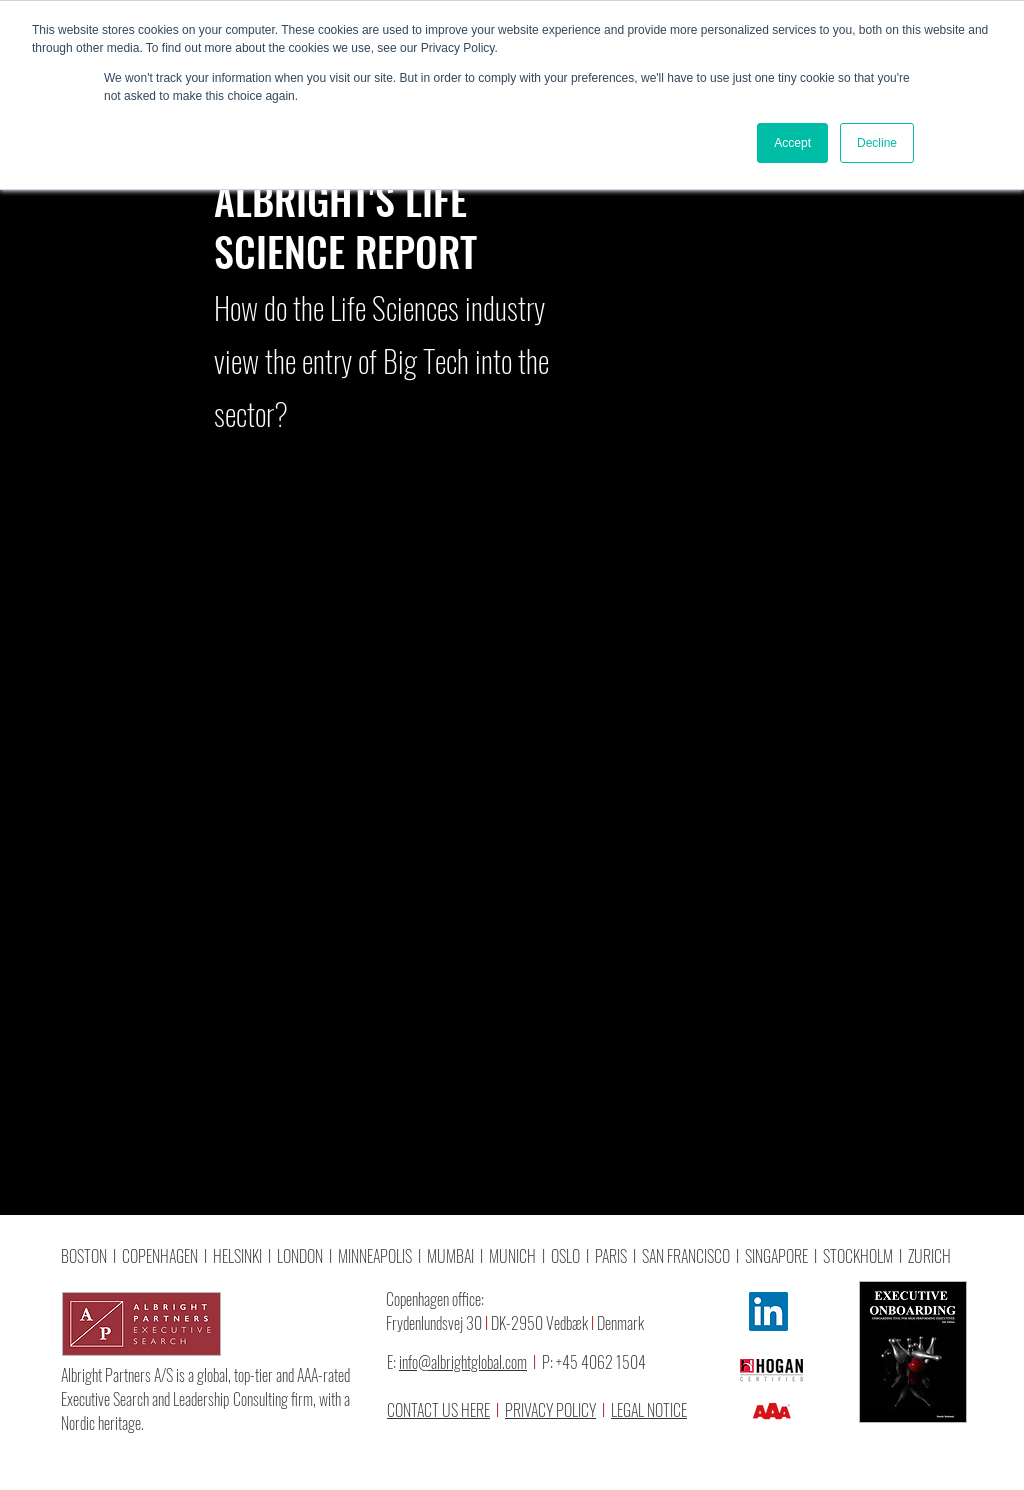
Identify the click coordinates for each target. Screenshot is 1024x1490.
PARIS (611, 1256)
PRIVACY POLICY (550, 1410)
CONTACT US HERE (438, 1410)
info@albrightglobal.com (463, 1362)
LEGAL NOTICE (649, 1410)
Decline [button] (877, 143)
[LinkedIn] (768, 1311)
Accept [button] (792, 143)
